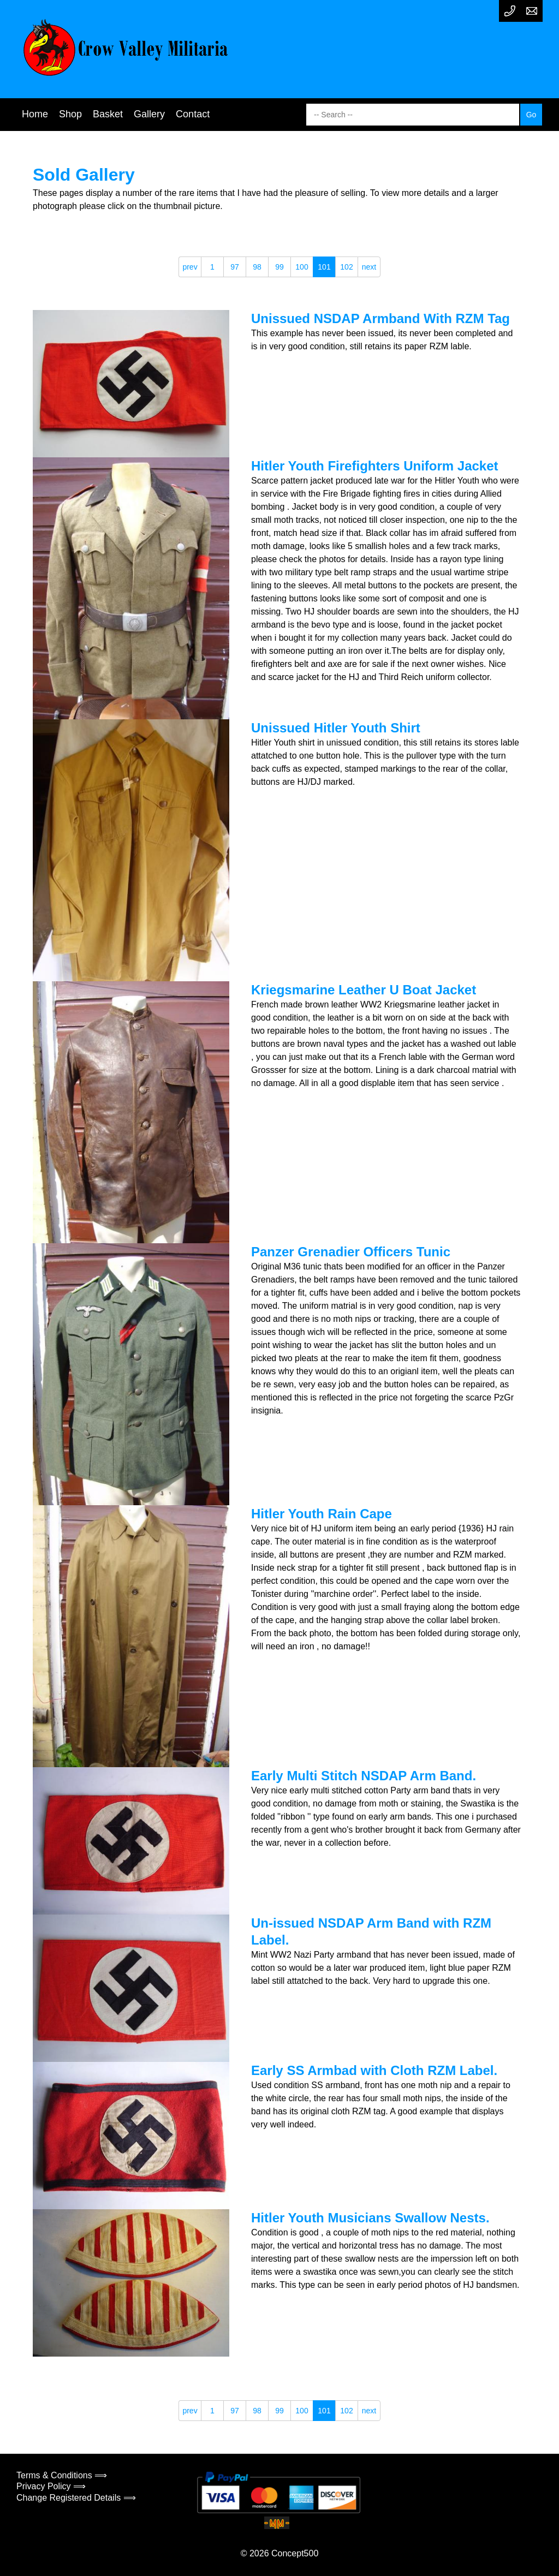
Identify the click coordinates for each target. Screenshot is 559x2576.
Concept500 (294, 2553)
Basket (108, 114)
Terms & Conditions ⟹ (61, 2475)
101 (324, 267)
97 (234, 267)
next (369, 267)
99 (279, 267)
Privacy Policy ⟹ (51, 2486)
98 (257, 267)
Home (35, 114)
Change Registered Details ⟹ (76, 2497)
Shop (70, 114)
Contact (193, 114)
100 (301, 267)
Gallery (149, 114)
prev (189, 267)
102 (346, 267)
